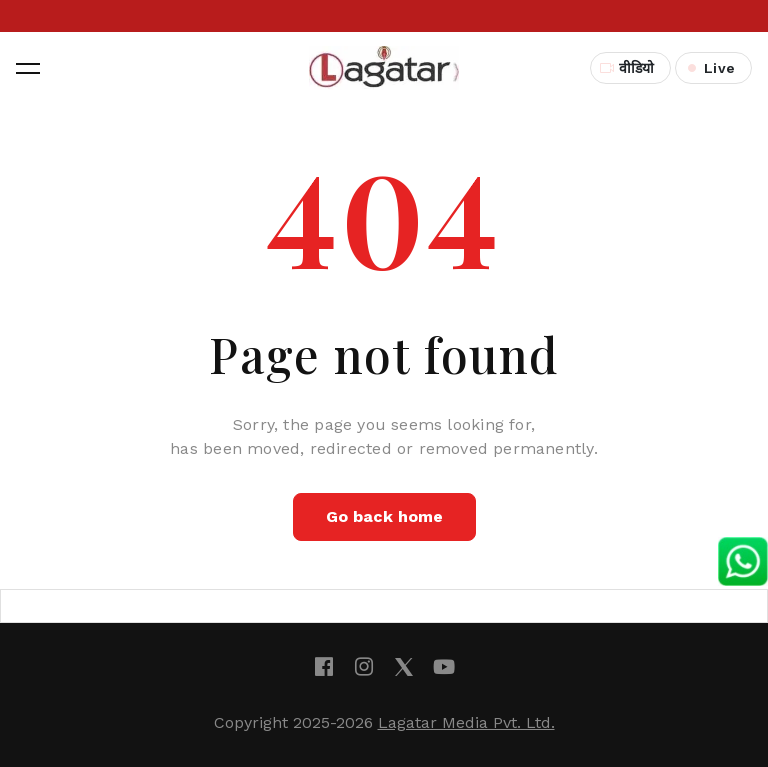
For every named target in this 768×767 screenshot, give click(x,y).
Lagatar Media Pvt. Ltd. (466, 722)
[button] (28, 68)
